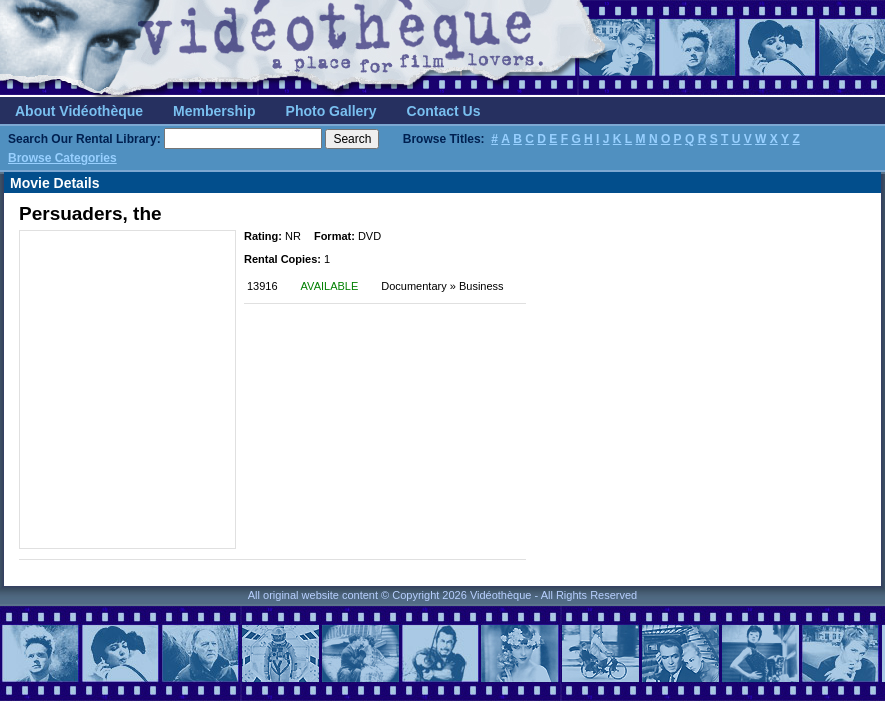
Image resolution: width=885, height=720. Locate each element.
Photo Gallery (331, 111)
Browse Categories (62, 158)
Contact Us (444, 111)
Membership (214, 111)
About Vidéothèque (79, 111)
